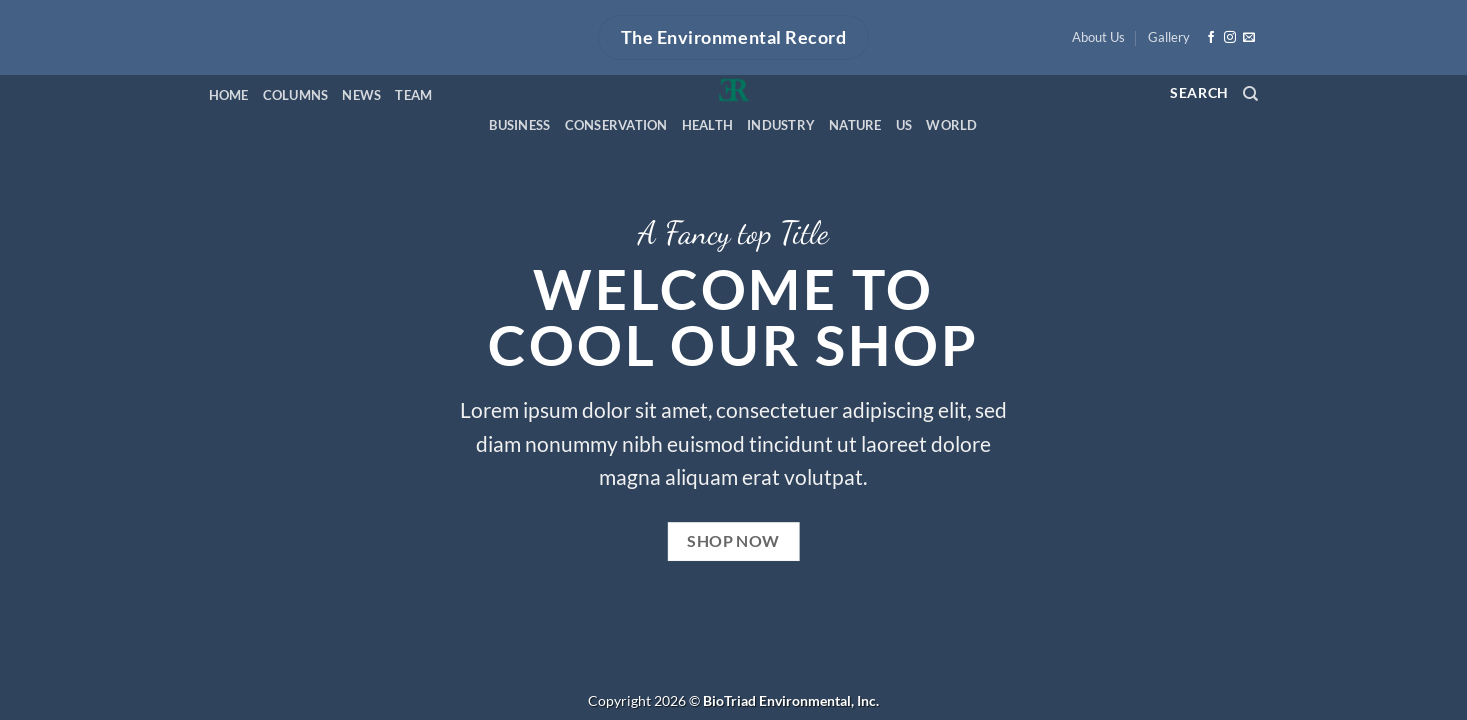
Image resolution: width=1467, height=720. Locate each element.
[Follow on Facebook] (1211, 38)
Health (708, 125)
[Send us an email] (1249, 38)
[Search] (1250, 94)
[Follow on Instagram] (1230, 38)
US (904, 125)
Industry (781, 125)
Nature (855, 125)
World (951, 125)
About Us (1098, 37)
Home (229, 95)
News (361, 95)
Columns (296, 95)
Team (413, 95)
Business (519, 125)
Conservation (616, 125)
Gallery (1169, 37)
